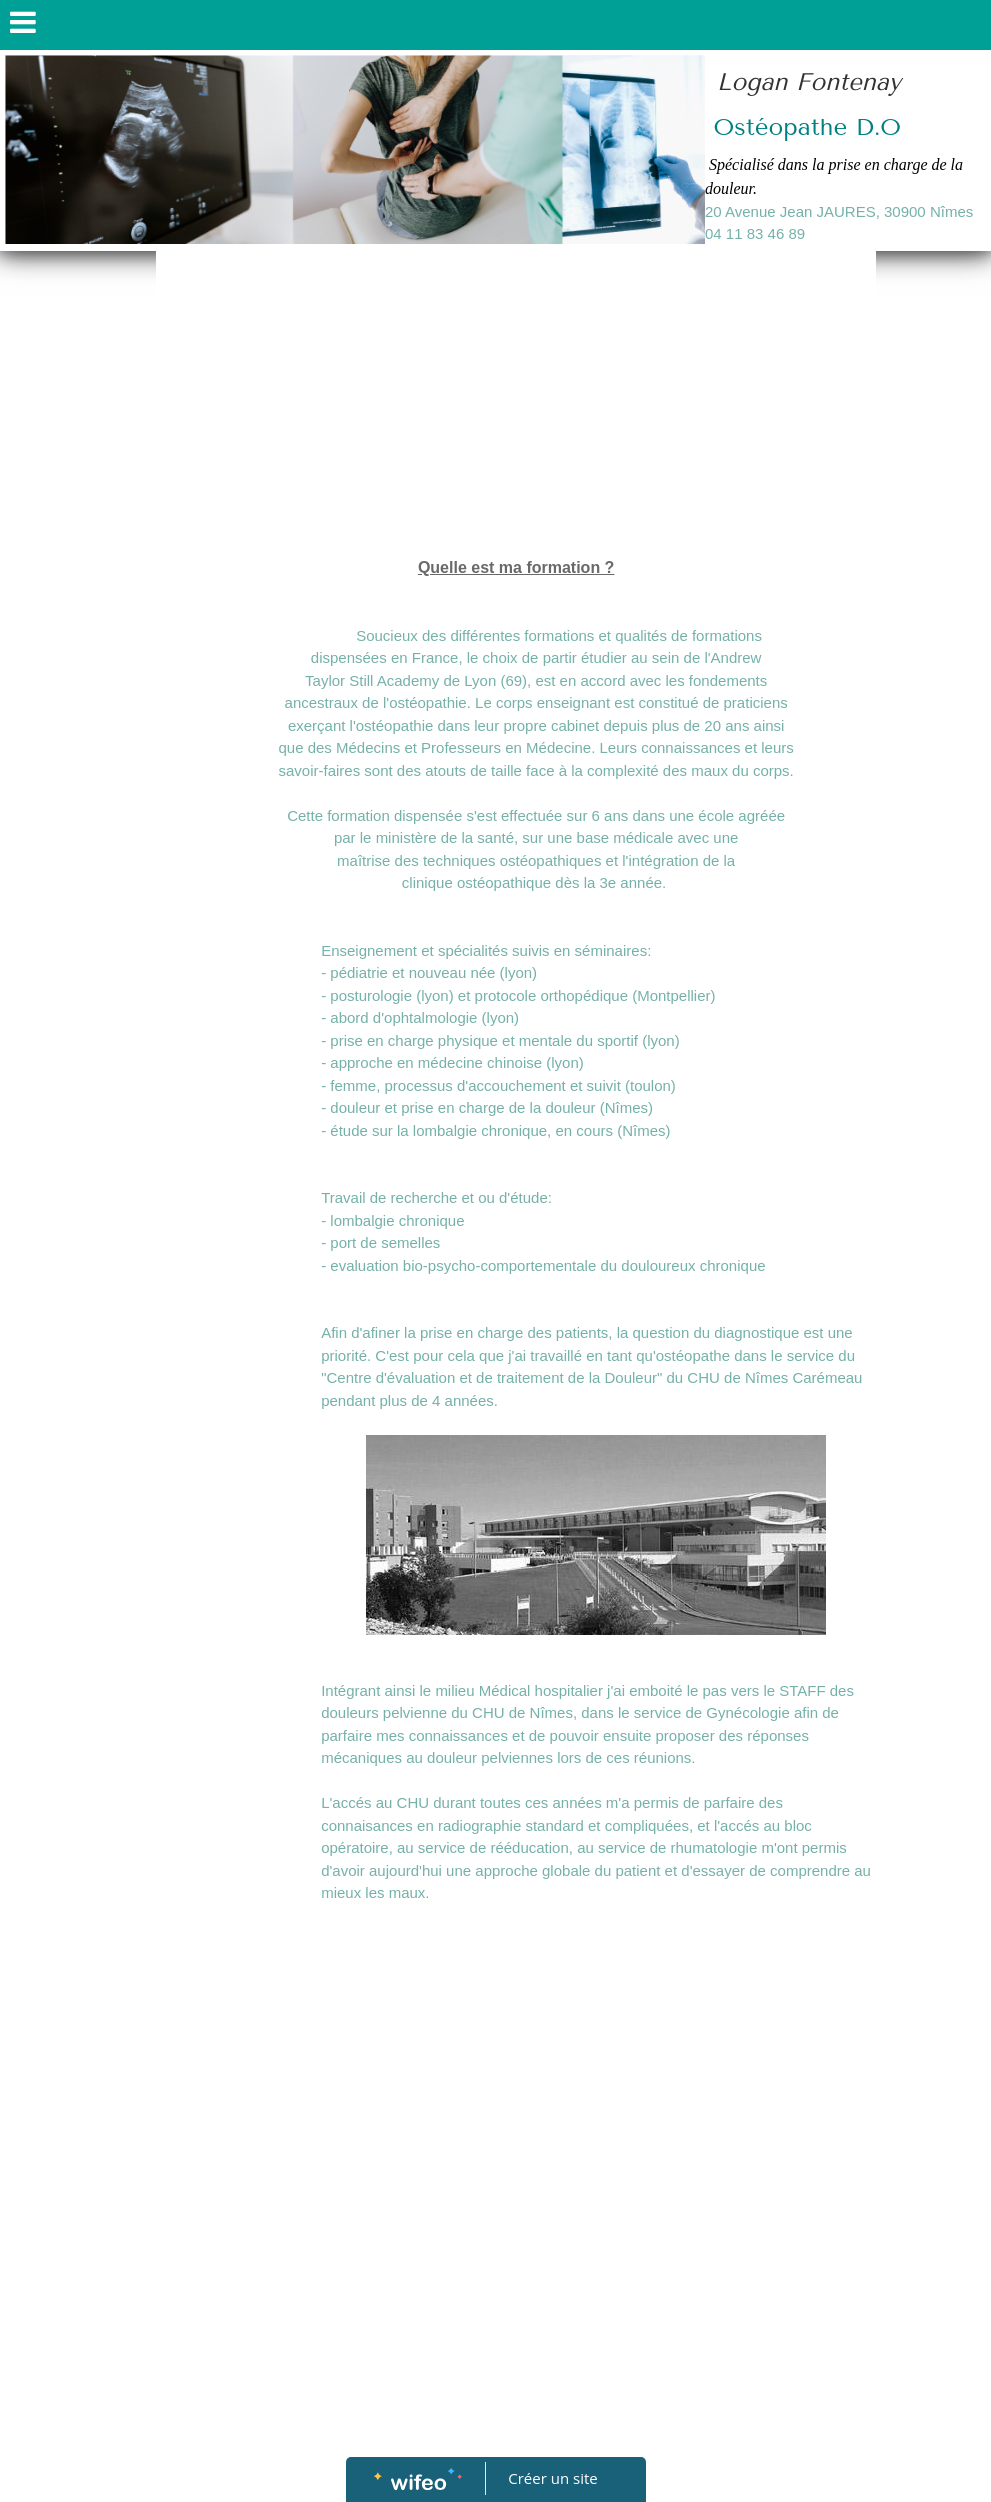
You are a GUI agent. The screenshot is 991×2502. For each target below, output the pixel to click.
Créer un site (552, 2478)
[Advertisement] (516, 406)
